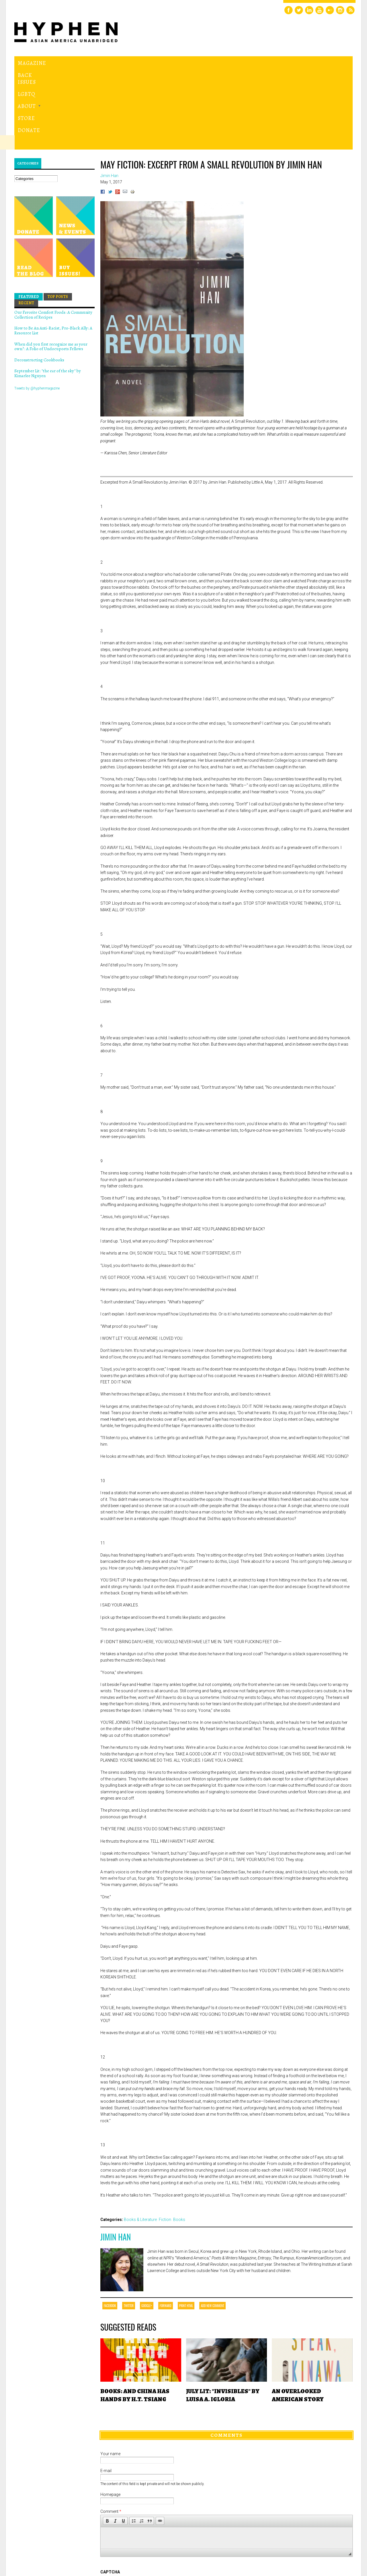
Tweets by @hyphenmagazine (37, 309)
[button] (107, 2441)
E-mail (106, 2391)
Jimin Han (115, 2158)
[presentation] (144, 2514)
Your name (110, 2374)
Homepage (110, 2415)
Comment (110, 2432)
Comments (226, 2356)
